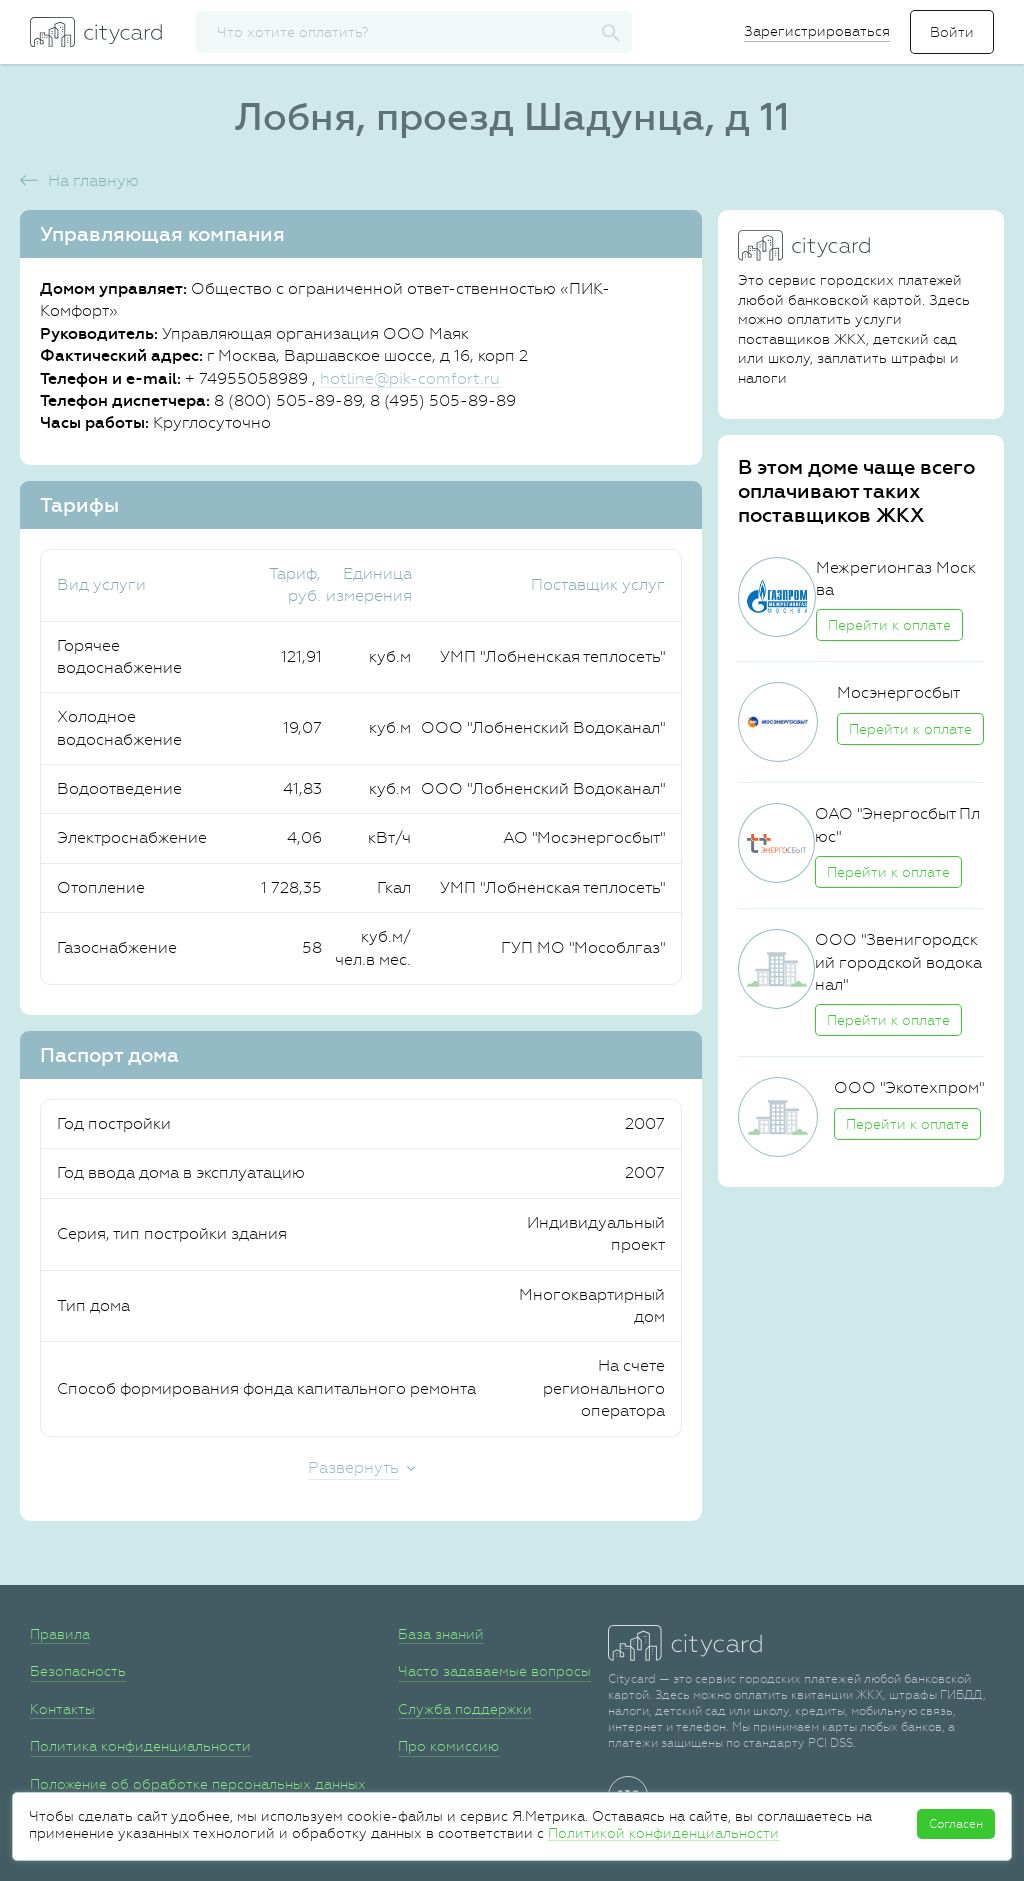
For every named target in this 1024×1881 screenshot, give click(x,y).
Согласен (956, 1824)
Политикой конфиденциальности (663, 1833)
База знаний (441, 1634)
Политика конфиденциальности (140, 1746)
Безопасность (78, 1671)
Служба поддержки (465, 1709)
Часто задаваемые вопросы (494, 1671)
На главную (93, 180)
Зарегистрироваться (817, 31)
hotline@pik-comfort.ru (410, 378)
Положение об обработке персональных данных (198, 1784)
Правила (60, 1634)
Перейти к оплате (889, 625)
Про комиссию (448, 1746)
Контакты (62, 1709)
